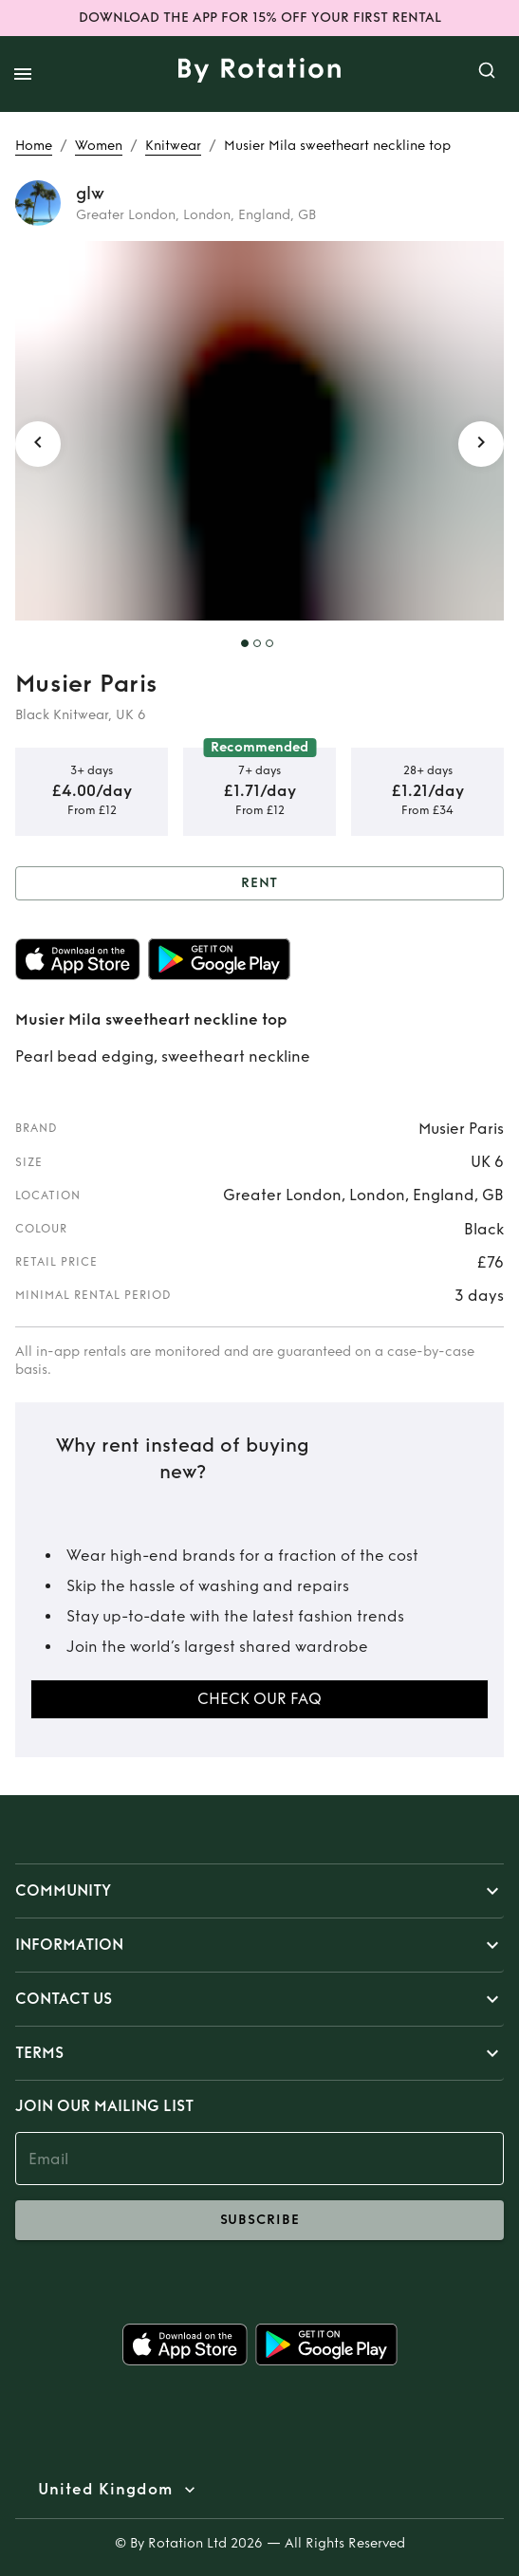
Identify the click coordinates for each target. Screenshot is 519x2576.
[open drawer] (23, 74)
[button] (259, 1891)
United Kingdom (105, 2489)
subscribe (259, 2220)
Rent (259, 883)
